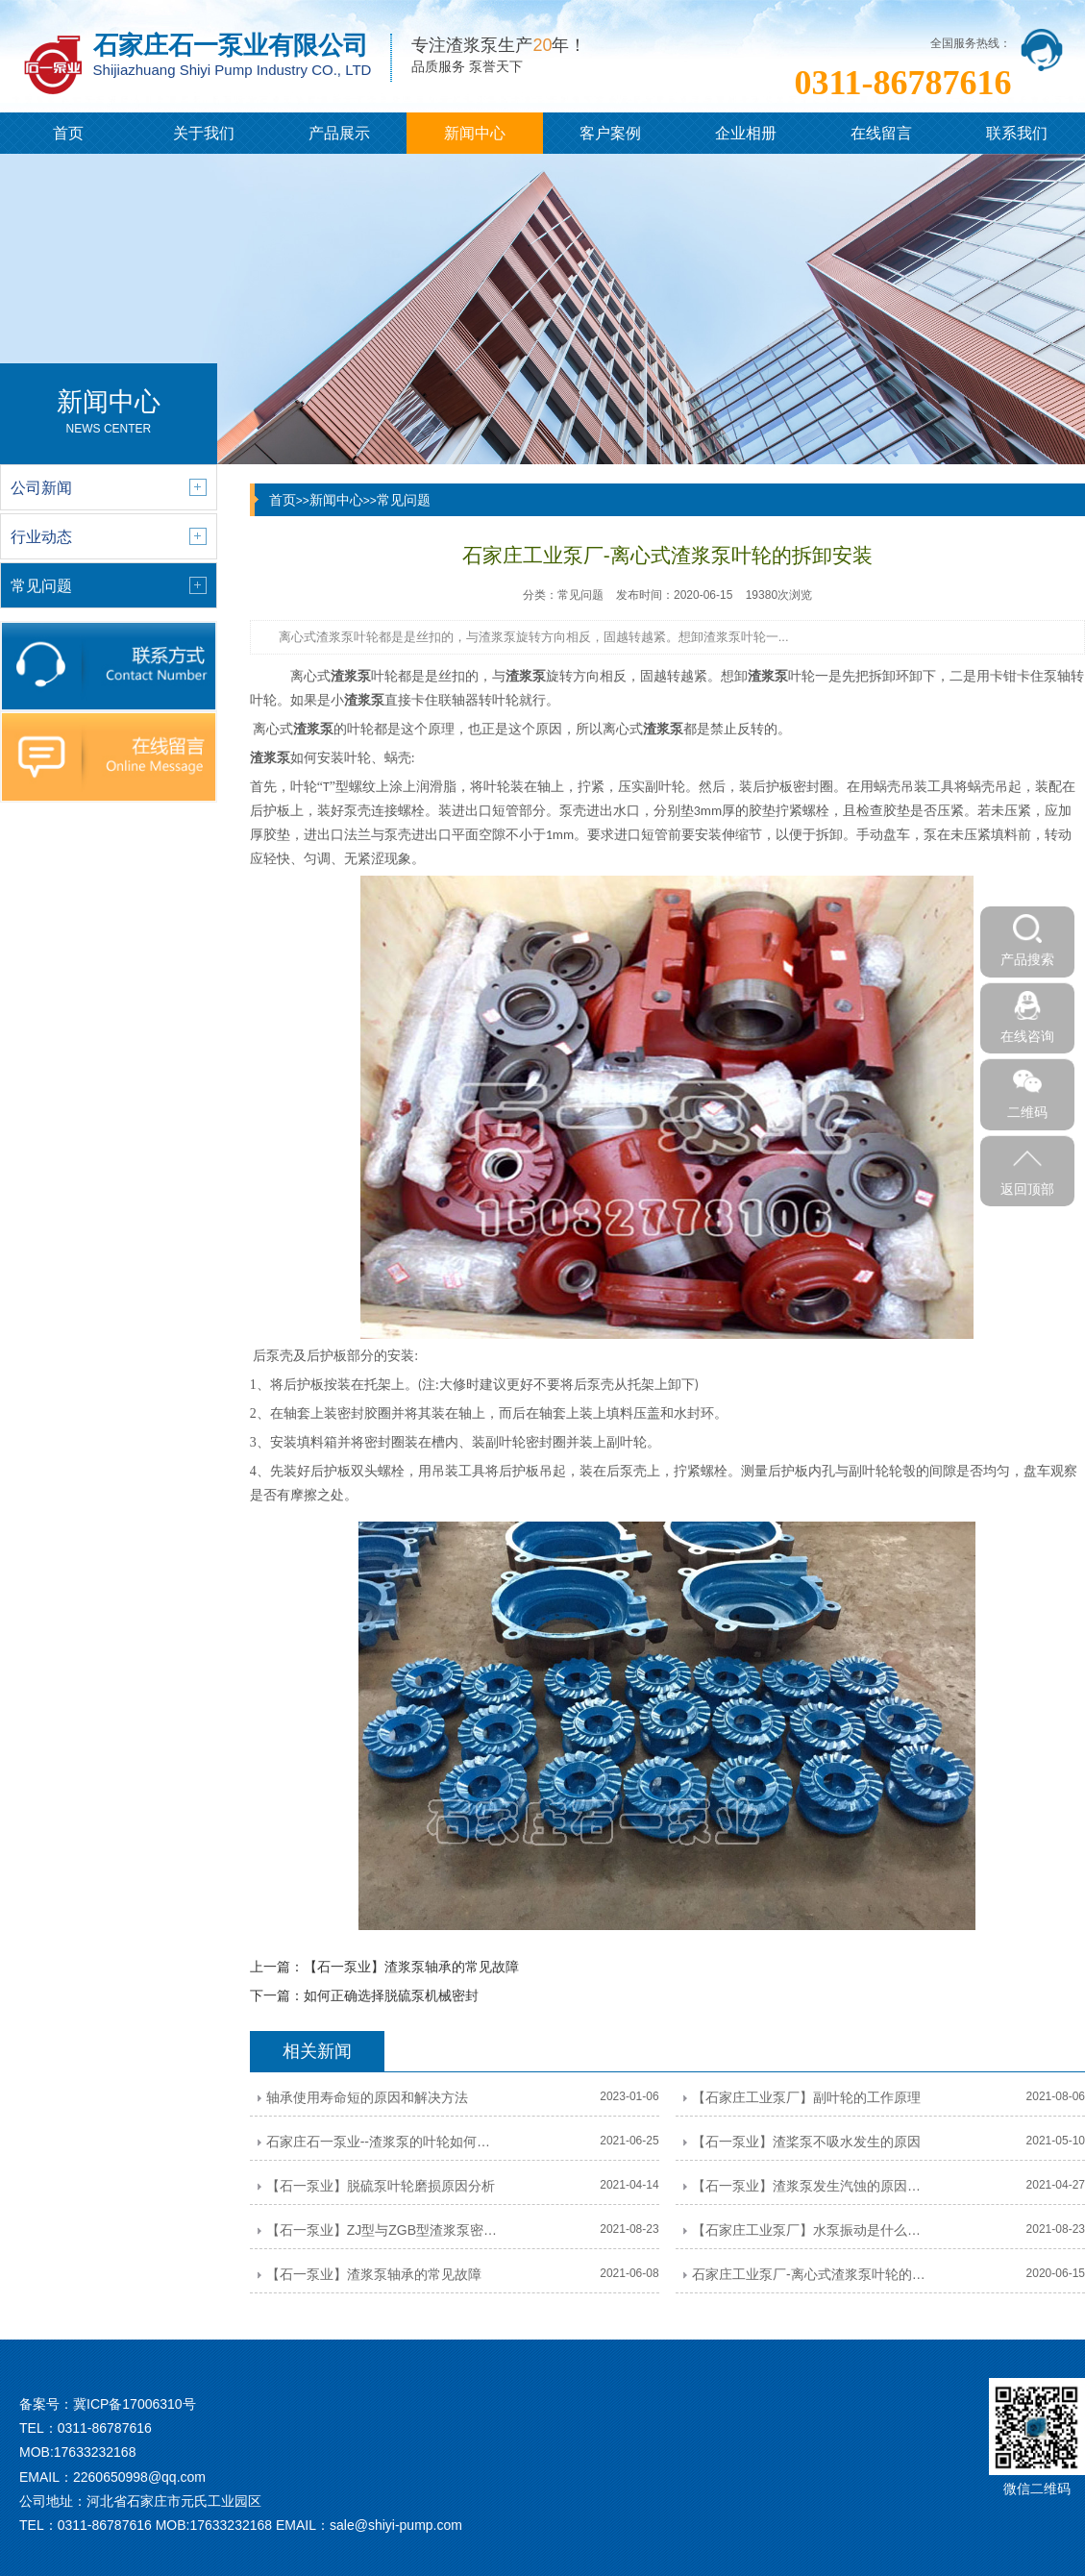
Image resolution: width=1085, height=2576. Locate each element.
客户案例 (610, 133)
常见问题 (404, 500)
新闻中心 (475, 133)
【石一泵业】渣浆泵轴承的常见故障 (411, 1966)
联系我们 (1017, 133)
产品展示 (339, 133)
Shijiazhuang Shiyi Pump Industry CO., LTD (232, 70)
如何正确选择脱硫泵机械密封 (391, 1995)
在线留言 (881, 133)
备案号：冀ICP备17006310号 (107, 2404)
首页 (68, 133)
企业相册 (746, 133)
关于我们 (203, 133)
